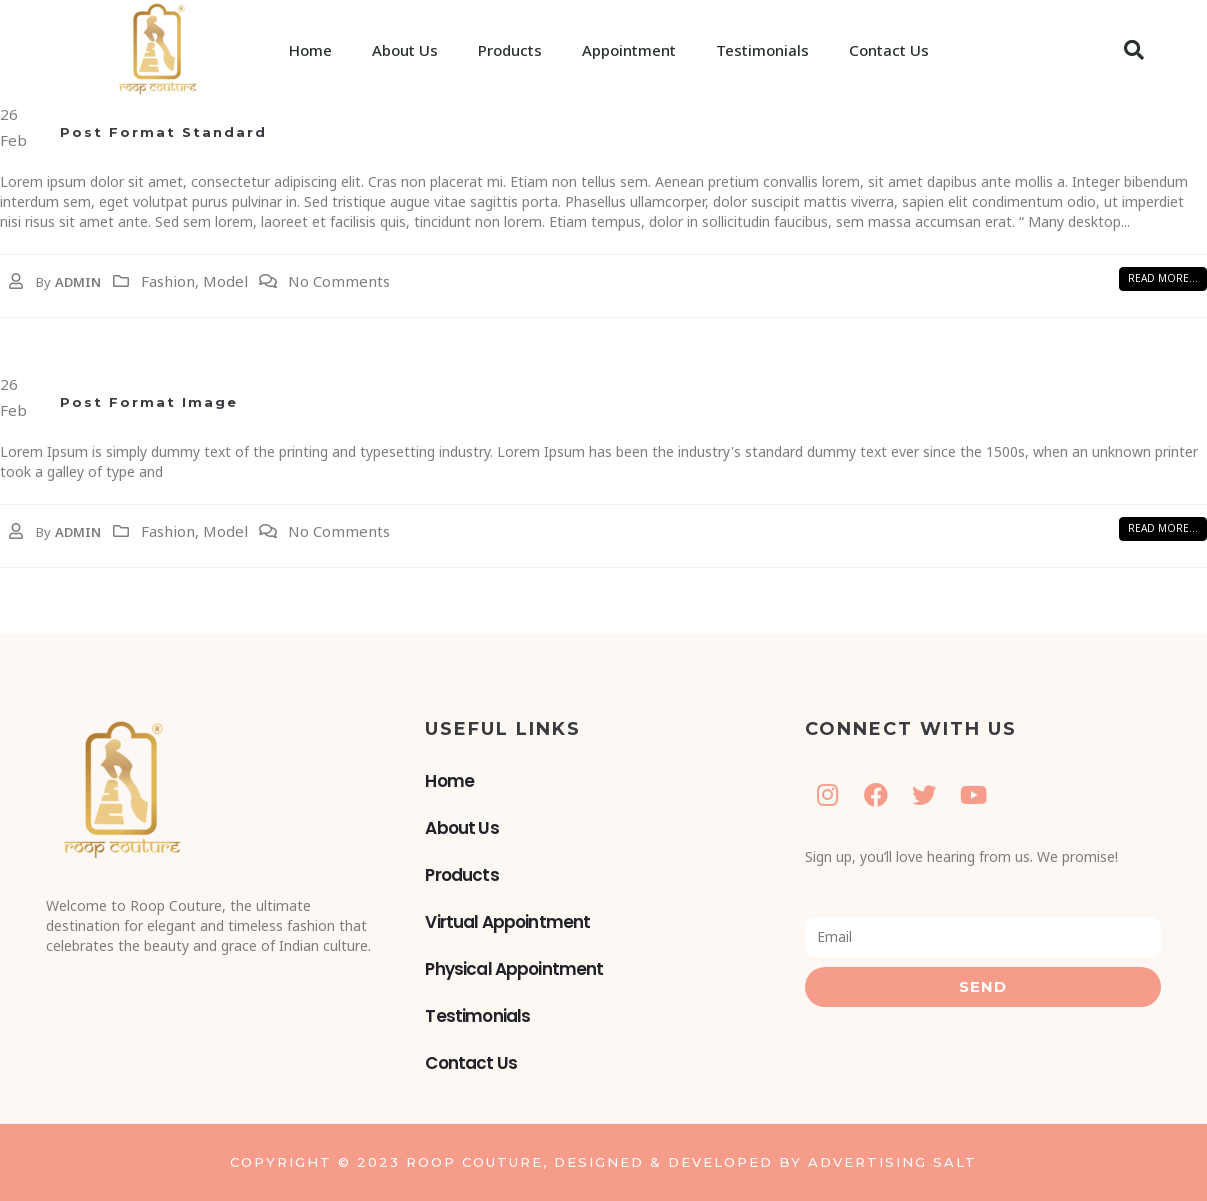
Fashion (168, 281)
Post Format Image (149, 402)
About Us (405, 50)
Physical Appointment (514, 969)
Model (225, 281)
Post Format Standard (163, 132)
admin (78, 282)
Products (510, 50)
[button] (1134, 50)
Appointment (629, 50)
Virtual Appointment (507, 922)
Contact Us (889, 50)
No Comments (339, 281)
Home (310, 50)
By (43, 282)
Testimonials (762, 50)
